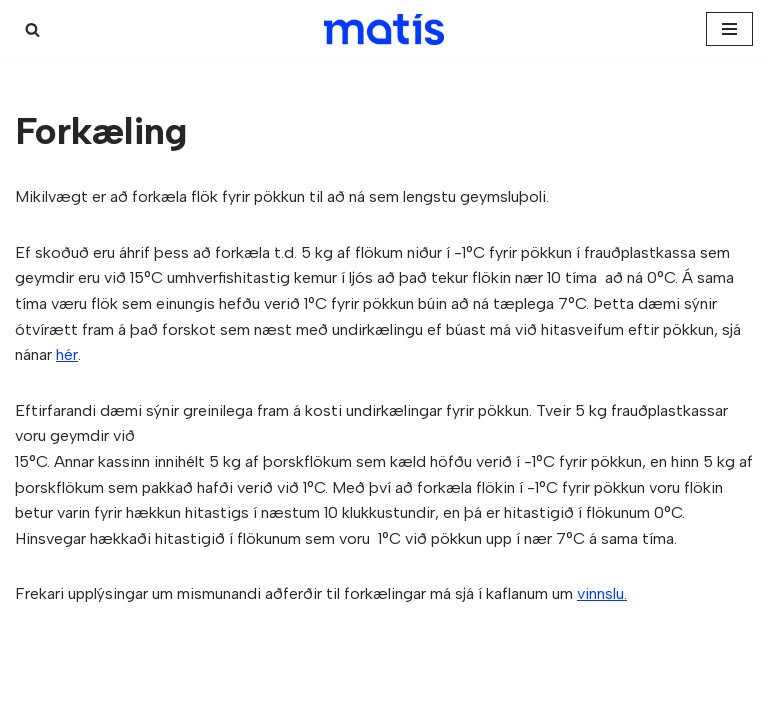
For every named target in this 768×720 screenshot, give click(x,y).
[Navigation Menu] (729, 29)
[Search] (32, 29)
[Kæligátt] (384, 29)
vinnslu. (602, 593)
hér (67, 354)
